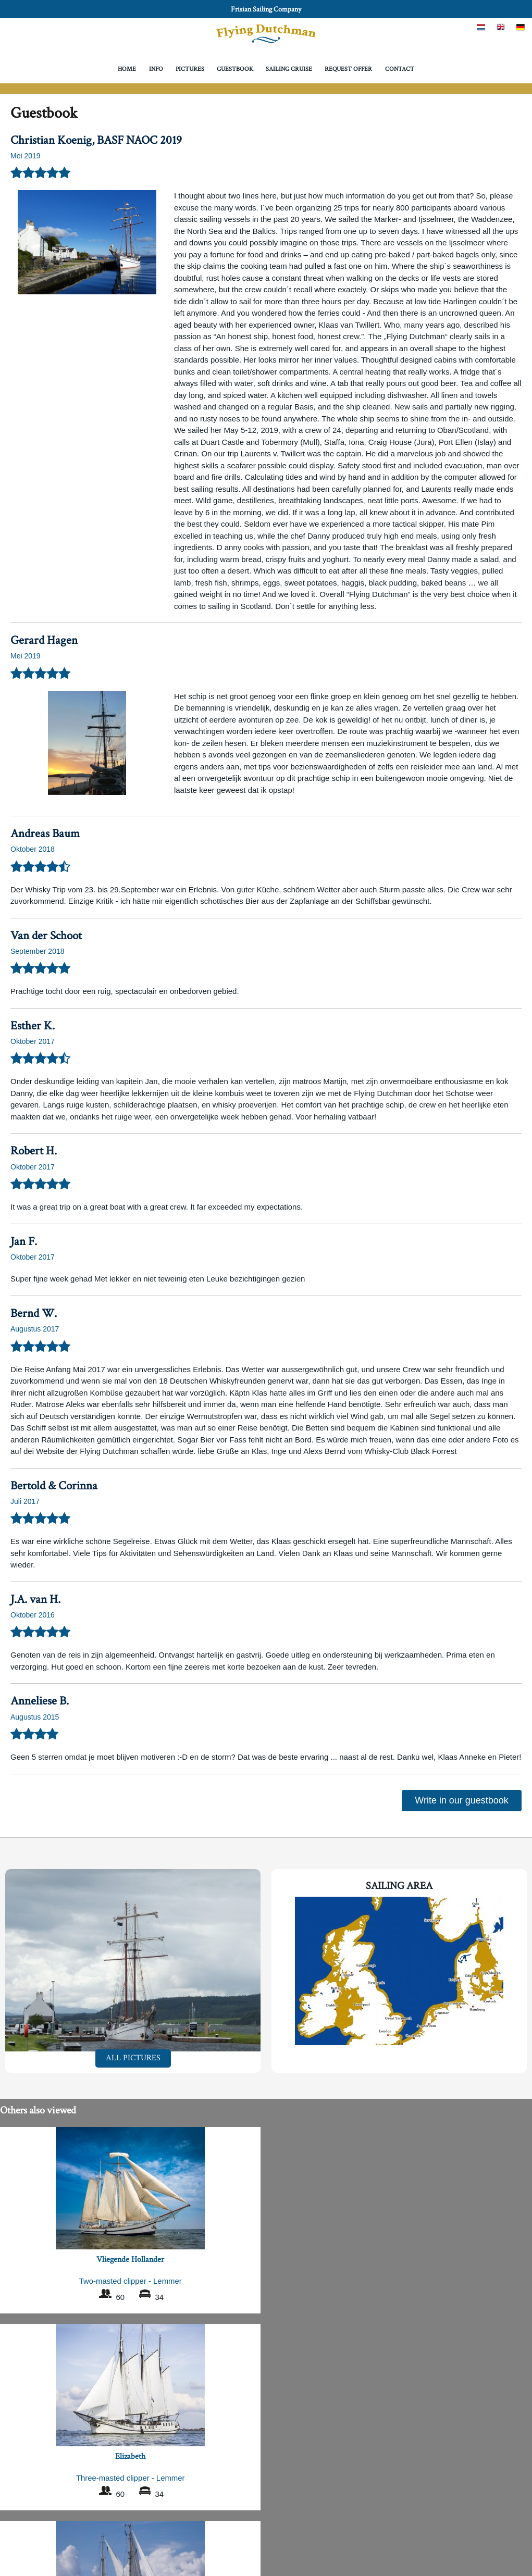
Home (127, 69)
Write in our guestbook (462, 1800)
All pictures (133, 2057)
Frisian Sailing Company (266, 9)
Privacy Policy (265, 2549)
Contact (399, 69)
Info (156, 69)
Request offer (348, 69)
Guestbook (235, 69)
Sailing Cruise (289, 69)
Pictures (190, 69)
